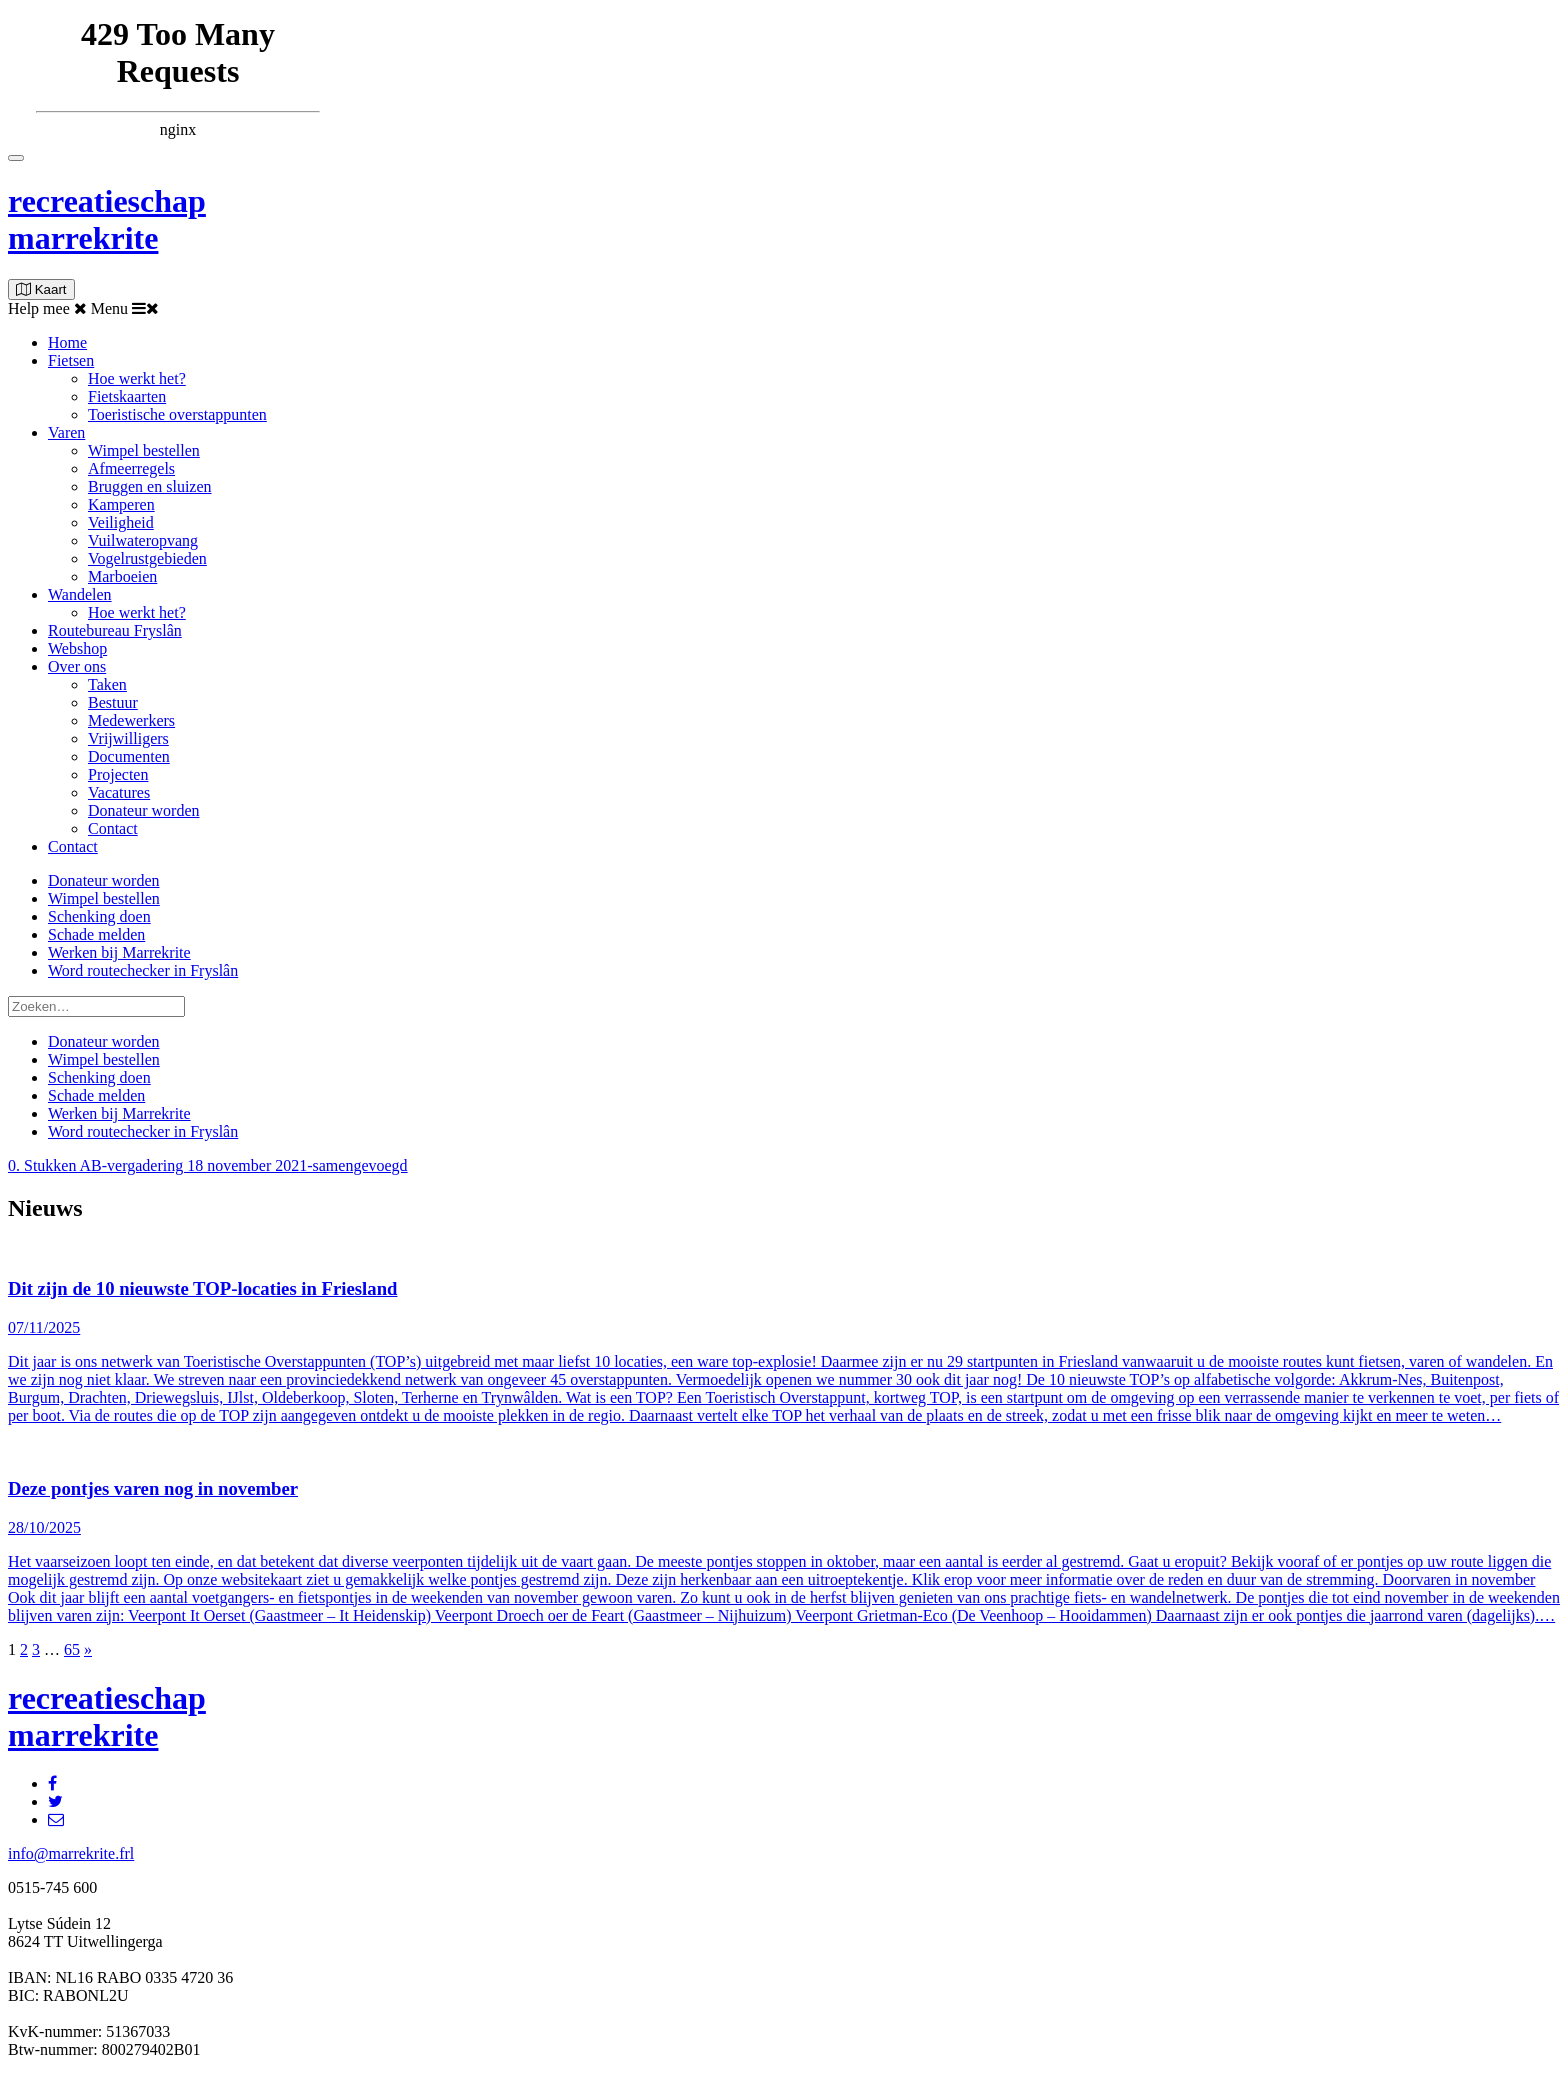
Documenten (129, 756)
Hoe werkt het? (137, 378)
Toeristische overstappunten (177, 414)
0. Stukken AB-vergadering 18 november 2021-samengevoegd (208, 1165)
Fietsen (71, 360)
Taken (107, 684)
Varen (66, 432)
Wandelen (80, 594)
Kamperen (121, 504)
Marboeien (122, 576)
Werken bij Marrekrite (119, 952)
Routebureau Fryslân (115, 630)
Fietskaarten (127, 396)
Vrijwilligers (128, 738)
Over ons (77, 666)
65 (72, 1649)
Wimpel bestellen (144, 450)
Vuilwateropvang (143, 540)
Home (67, 342)
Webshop (77, 648)
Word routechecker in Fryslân (143, 970)
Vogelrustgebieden (147, 558)
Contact (113, 828)
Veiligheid (121, 522)
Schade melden (96, 934)
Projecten (118, 774)
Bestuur (113, 702)
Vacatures (119, 792)
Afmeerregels (131, 468)
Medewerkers (131, 720)
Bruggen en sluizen (150, 486)
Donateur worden (144, 810)
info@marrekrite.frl (71, 1853)
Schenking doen (99, 916)
